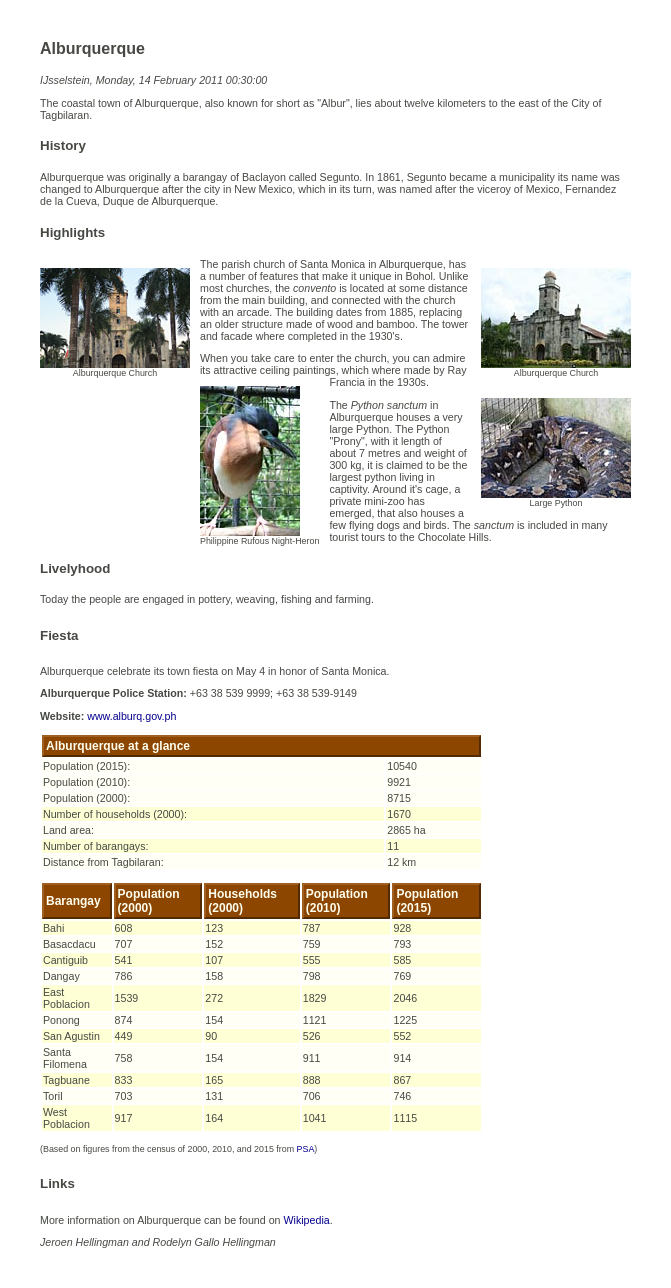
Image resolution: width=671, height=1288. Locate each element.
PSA (306, 1149)
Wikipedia (306, 1220)
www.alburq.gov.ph (131, 716)
